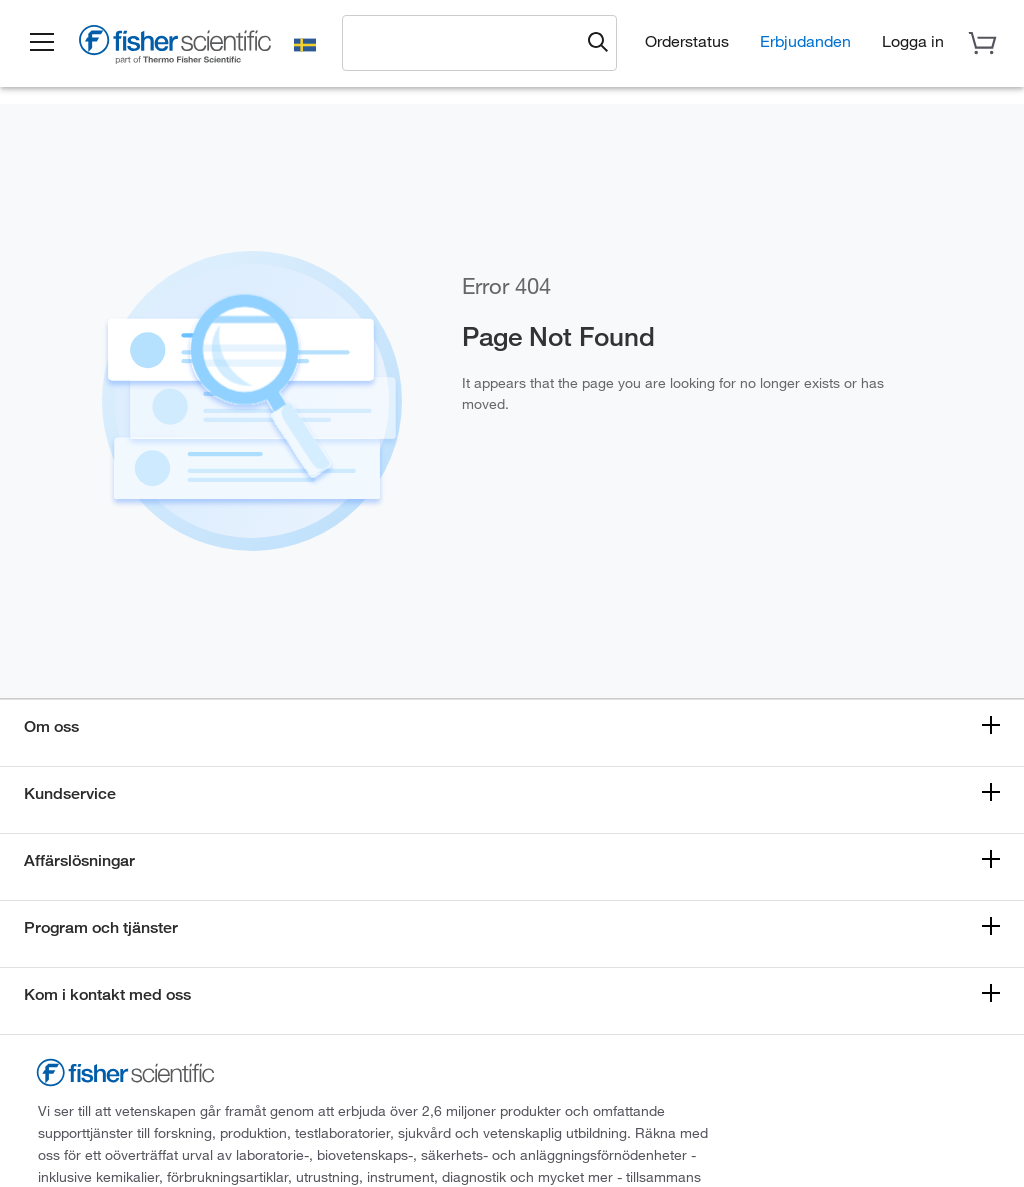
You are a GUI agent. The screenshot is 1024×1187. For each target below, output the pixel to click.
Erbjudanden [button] (805, 40)
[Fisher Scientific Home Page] (175, 47)
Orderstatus (687, 40)
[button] (42, 43)
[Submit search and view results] (598, 43)
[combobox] (466, 42)
